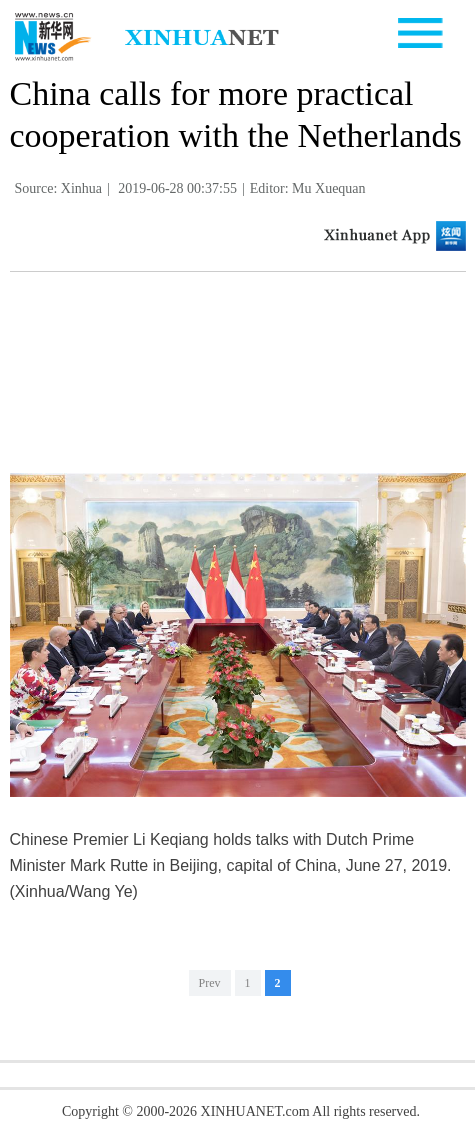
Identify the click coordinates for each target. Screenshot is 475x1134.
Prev (210, 983)
